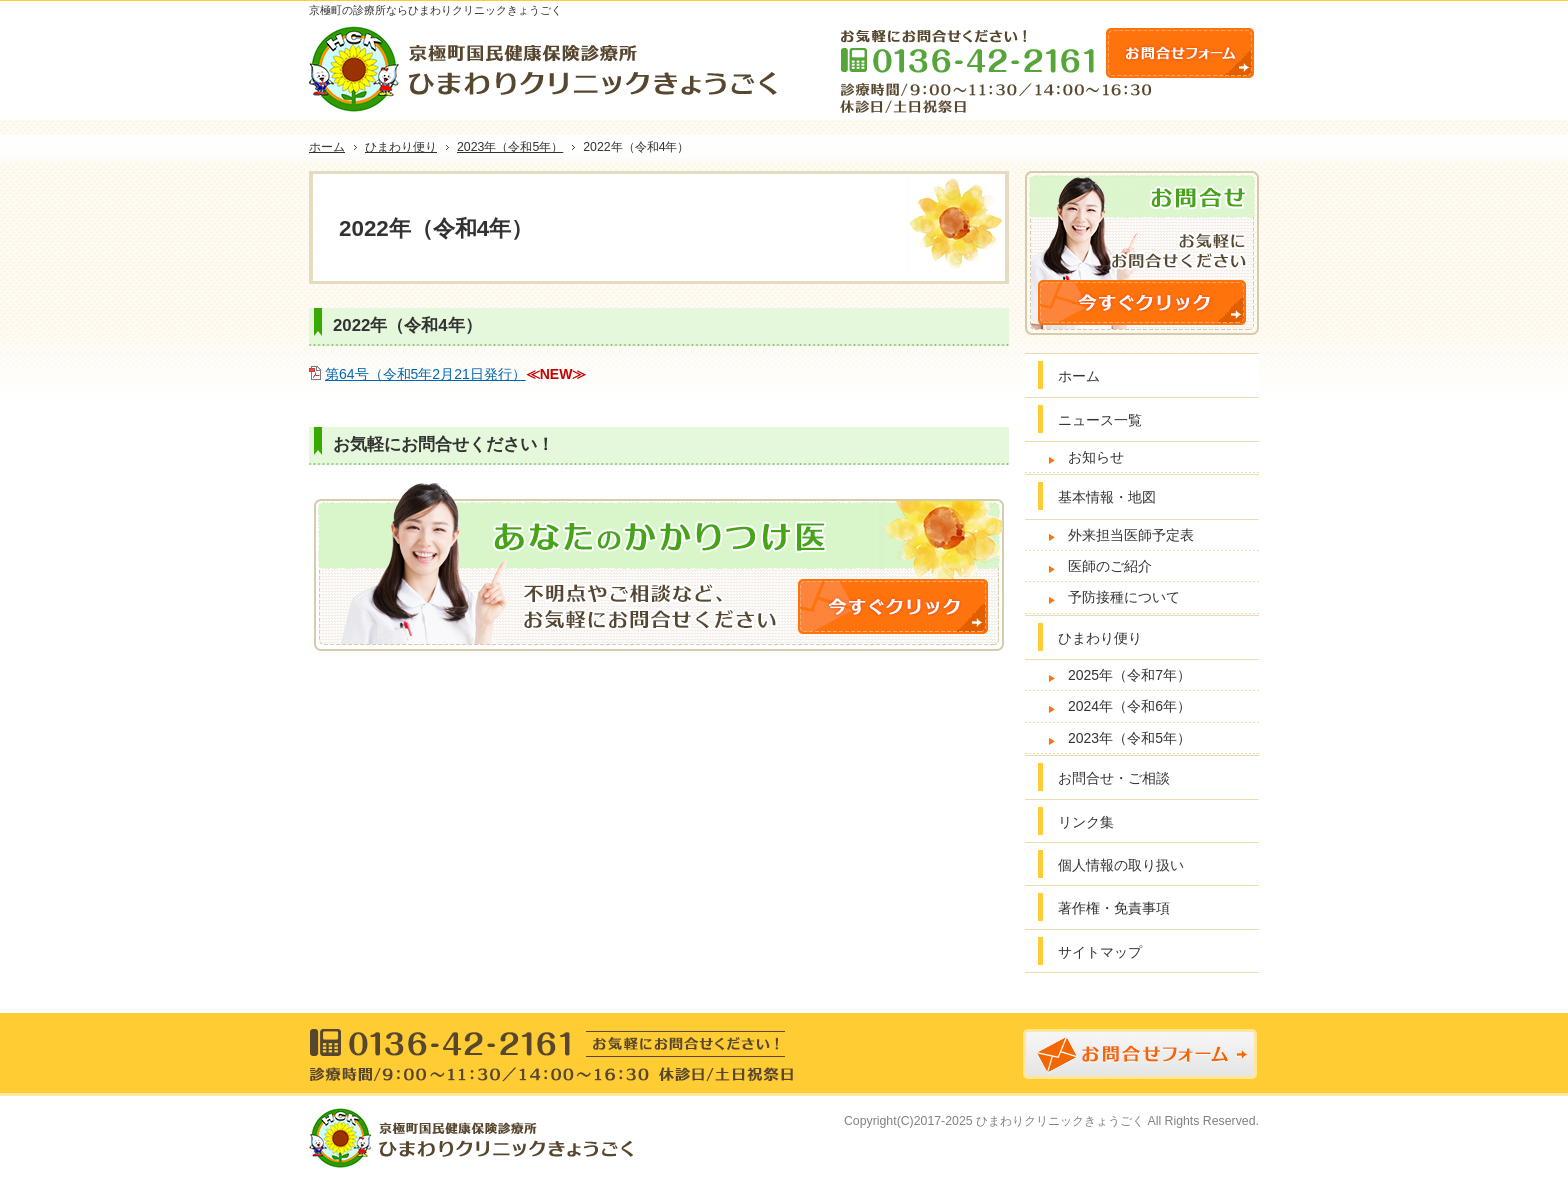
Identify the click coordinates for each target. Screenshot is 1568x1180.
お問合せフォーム (1180, 53)
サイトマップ (1100, 952)
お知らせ (1096, 457)
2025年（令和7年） (1129, 675)
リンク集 (1086, 822)
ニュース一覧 (1100, 420)
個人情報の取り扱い (1121, 865)
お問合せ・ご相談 (1114, 778)
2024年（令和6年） (1129, 706)
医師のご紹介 (1110, 566)
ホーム (1079, 376)
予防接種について (1124, 597)
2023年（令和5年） (1129, 738)
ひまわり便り (1100, 638)
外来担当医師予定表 (1131, 535)
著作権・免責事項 (1114, 908)
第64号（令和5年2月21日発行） (425, 374)
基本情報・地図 (1107, 497)
